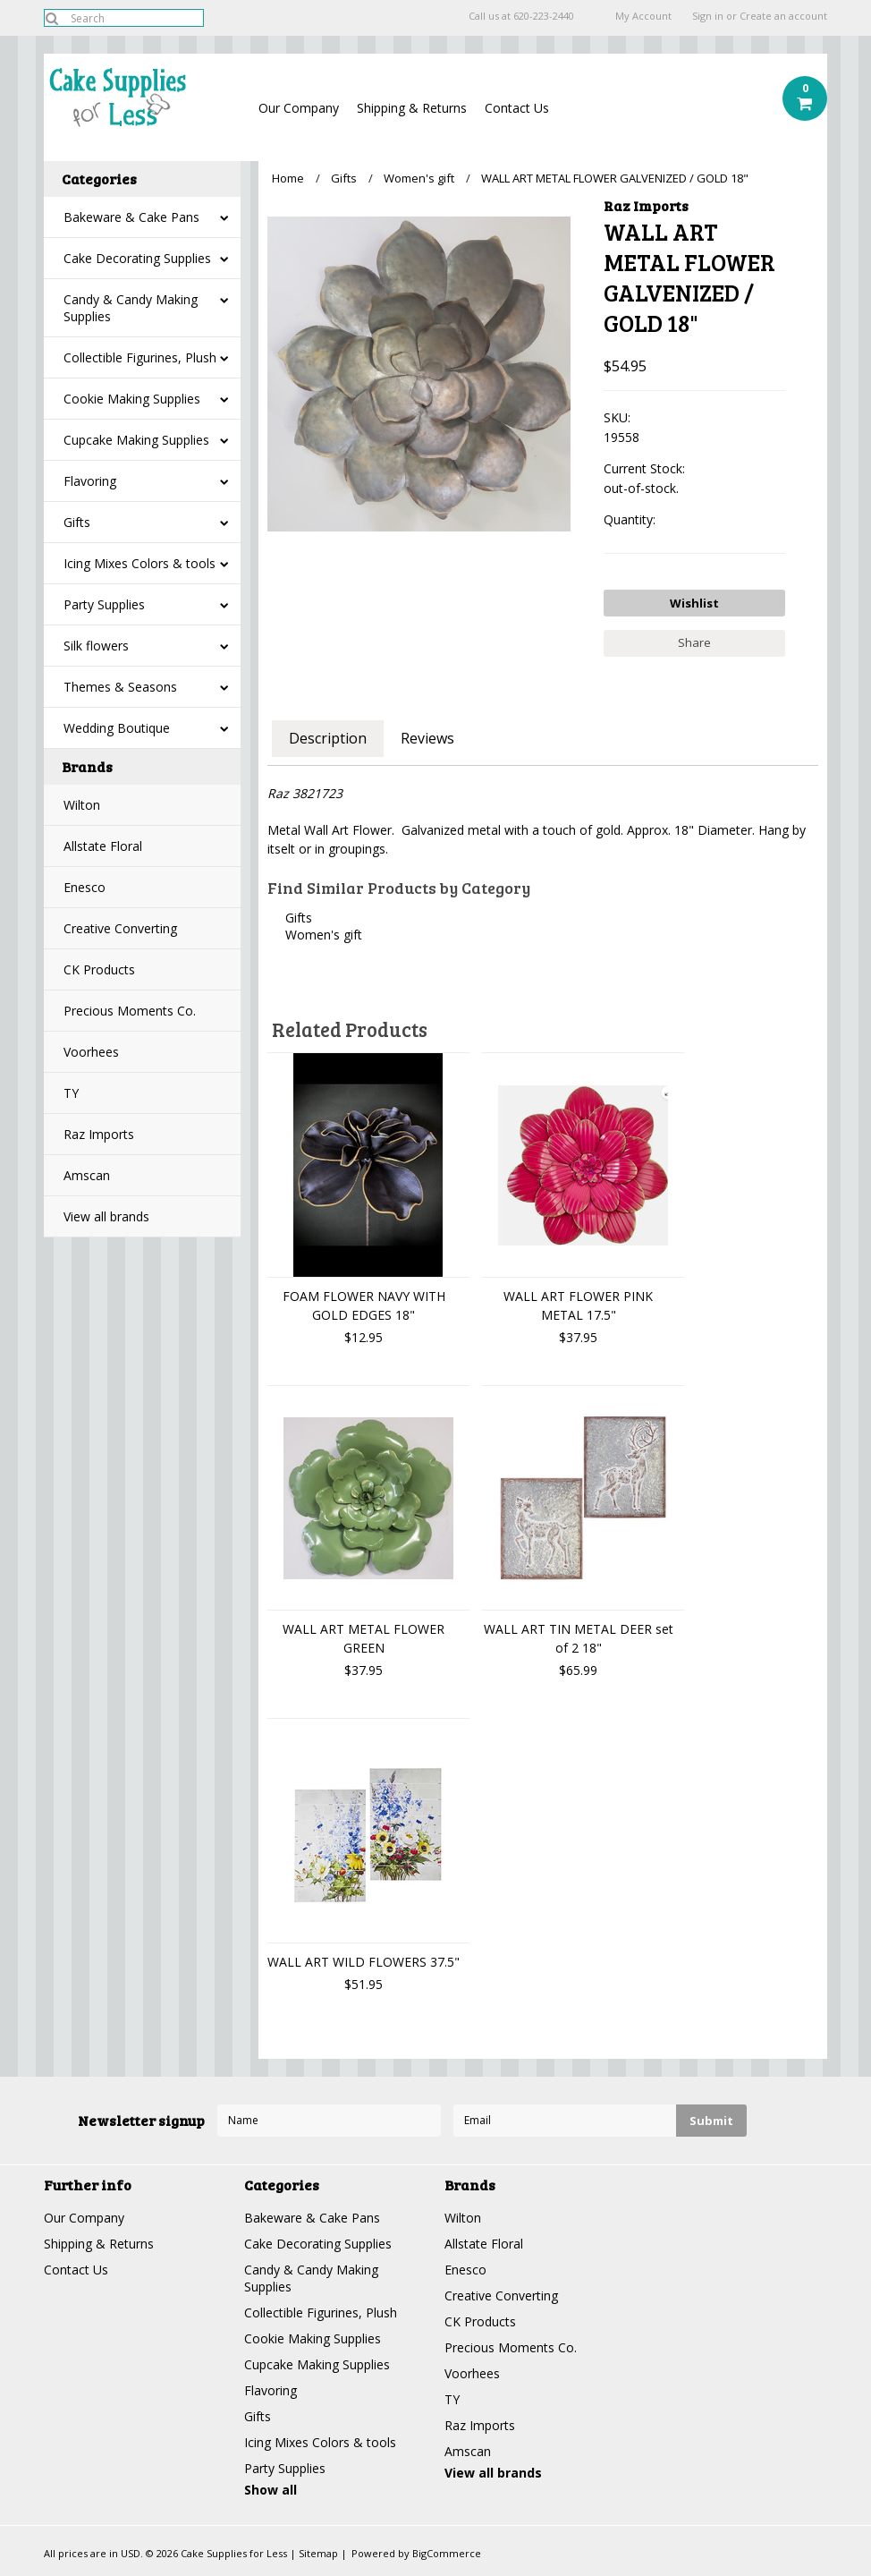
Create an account (783, 16)
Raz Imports (98, 1134)
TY (71, 1092)
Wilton (81, 804)
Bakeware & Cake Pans (131, 216)
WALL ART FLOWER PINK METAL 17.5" (578, 1305)
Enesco (84, 887)
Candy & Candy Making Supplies (130, 308)
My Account (643, 16)
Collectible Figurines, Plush (139, 357)
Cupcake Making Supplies (136, 439)
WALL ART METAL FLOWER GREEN (363, 1638)
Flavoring (89, 480)
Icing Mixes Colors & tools (139, 563)
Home (288, 178)
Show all (270, 2489)
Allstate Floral (102, 845)
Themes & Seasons (120, 686)
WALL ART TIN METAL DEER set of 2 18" (578, 1638)
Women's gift (419, 178)
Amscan (86, 1175)
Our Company (298, 107)
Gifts (76, 522)
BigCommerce (446, 2553)
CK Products (99, 969)
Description (328, 738)
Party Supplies (104, 604)
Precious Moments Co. (129, 1010)
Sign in (707, 16)
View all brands (106, 1216)
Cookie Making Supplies (131, 398)
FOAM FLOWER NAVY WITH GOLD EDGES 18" (364, 1305)
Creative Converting (120, 928)
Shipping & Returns (412, 107)
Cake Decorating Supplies (137, 258)
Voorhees (91, 1051)
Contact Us (517, 107)
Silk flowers (96, 645)
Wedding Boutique (116, 727)
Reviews (427, 738)
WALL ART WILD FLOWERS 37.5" (363, 1961)
